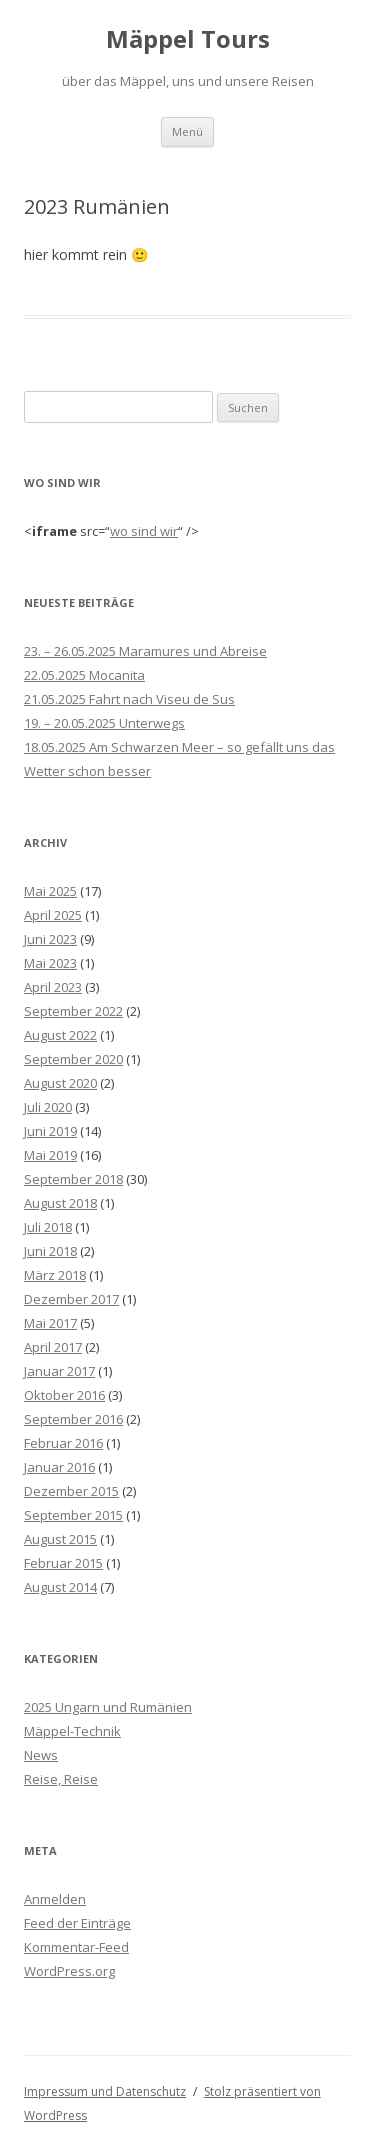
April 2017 (53, 1347)
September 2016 (73, 1419)
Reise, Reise (61, 1779)
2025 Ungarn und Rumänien (108, 1707)
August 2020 (60, 1083)
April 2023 (53, 987)
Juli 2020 (48, 1107)
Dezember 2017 (71, 1299)
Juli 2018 (48, 1227)
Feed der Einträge (77, 1923)
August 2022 (60, 1035)
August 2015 (60, 1539)
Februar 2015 (63, 1563)
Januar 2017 (59, 1371)
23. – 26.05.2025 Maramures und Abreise (145, 651)
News (41, 1755)
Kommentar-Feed (76, 1947)
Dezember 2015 (71, 1491)
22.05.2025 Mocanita (84, 675)
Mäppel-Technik (72, 1731)
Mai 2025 (50, 891)
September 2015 (73, 1515)
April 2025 (53, 915)
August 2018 (60, 1203)
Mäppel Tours (188, 39)
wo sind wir (144, 531)
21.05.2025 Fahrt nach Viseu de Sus (129, 699)
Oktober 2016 (64, 1395)
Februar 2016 (63, 1443)
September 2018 (73, 1179)
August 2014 (60, 1587)
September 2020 (73, 1059)
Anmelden (55, 1899)
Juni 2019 (50, 1131)
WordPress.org (69, 1971)
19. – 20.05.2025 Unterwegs (104, 723)
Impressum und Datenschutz (105, 2091)
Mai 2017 (50, 1323)
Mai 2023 (50, 963)
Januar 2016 (59, 1467)
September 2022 (73, 1011)
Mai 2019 (50, 1155)
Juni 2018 (50, 1251)
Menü (187, 131)
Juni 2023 (50, 939)
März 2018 (55, 1275)
